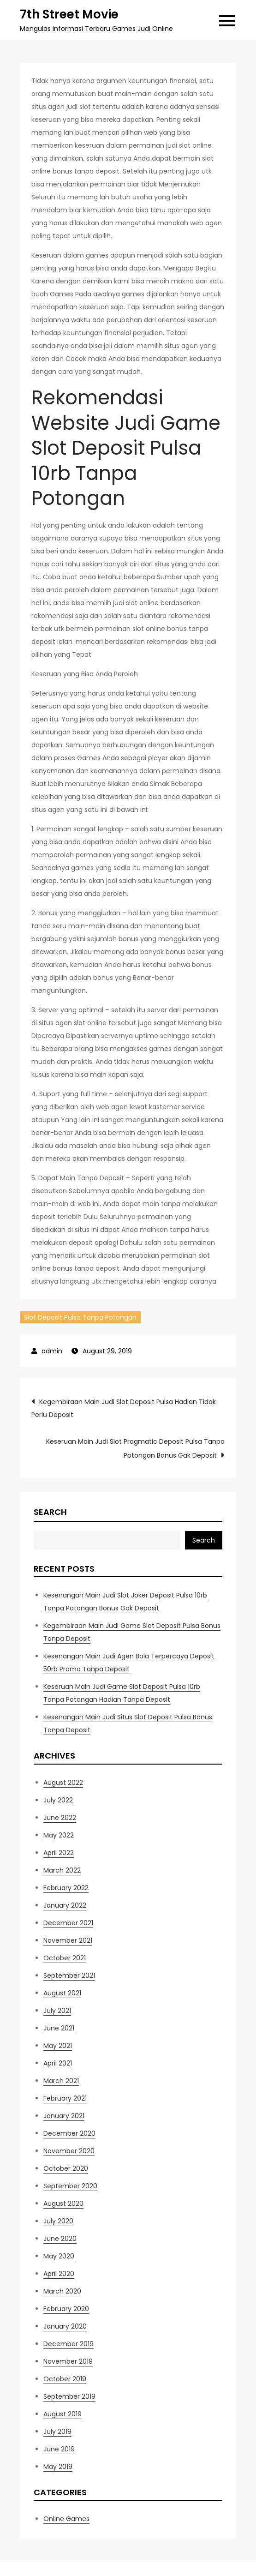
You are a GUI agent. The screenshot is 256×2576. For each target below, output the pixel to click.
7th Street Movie (69, 14)
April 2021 (57, 2063)
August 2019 (62, 2414)
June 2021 (58, 2028)
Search (50, 1512)
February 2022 (66, 1887)
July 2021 (57, 2010)
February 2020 (66, 2308)
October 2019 (64, 2379)
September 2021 (69, 1975)
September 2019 (69, 2396)
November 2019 (68, 2361)
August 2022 (63, 1782)
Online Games (66, 2518)
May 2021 (57, 2045)
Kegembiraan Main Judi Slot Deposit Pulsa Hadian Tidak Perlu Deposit (123, 1408)
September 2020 (70, 2186)
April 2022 (58, 1852)
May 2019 (57, 2466)
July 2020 (58, 2221)
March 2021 (61, 2080)
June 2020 (60, 2238)
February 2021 (65, 2098)
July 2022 (58, 1800)
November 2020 (69, 2151)
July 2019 (57, 2431)
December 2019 (68, 2343)
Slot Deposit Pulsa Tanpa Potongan (80, 1317)
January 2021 (63, 2115)
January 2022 (64, 1905)
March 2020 (62, 2291)
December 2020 (69, 2133)
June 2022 (59, 1817)
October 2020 (65, 2168)
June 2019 (59, 2449)
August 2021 (62, 1993)
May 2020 (58, 2256)
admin (52, 1351)
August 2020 (63, 2203)
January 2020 (65, 2326)
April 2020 (58, 2273)
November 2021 (67, 1940)
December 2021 (68, 1922)
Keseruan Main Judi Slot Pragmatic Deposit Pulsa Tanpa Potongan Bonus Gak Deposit (135, 1448)
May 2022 (58, 1835)
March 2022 (62, 1870)
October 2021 (64, 1958)
